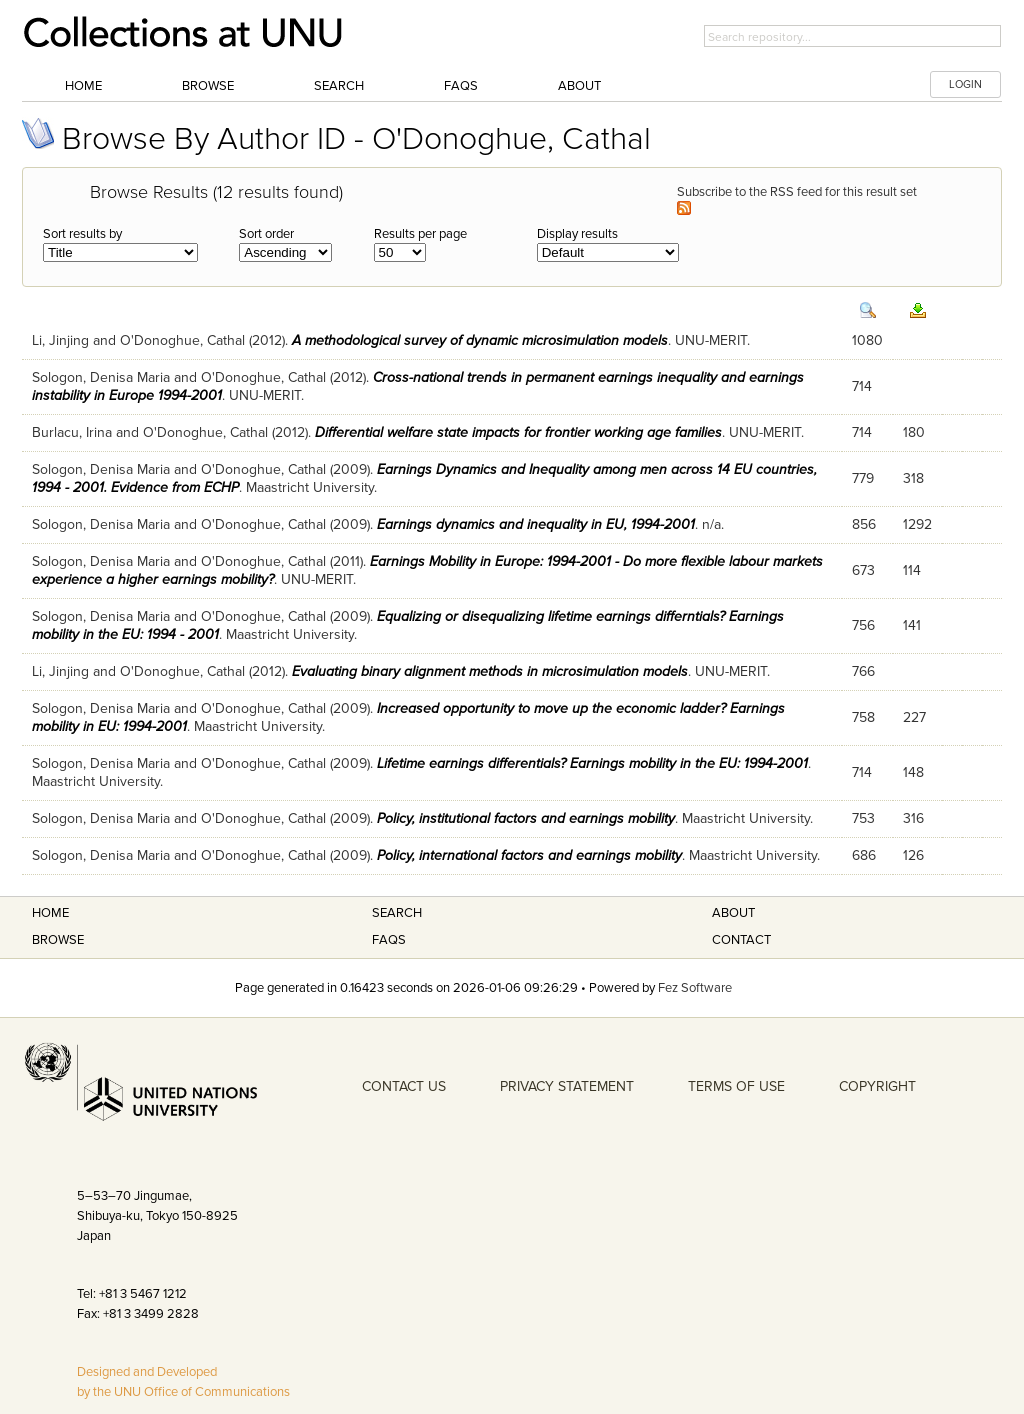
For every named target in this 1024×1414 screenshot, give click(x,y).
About (579, 86)
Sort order (266, 234)
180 (914, 432)
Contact (741, 940)
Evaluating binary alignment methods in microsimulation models (490, 671)
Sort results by (82, 234)
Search (339, 86)
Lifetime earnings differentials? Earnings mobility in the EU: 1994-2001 (592, 763)
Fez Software (695, 988)
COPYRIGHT (877, 1086)
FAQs (461, 86)
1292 (917, 524)
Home (83, 86)
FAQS (389, 940)
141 (912, 625)
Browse (208, 86)
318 (913, 478)
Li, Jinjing (60, 340)
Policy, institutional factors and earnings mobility (526, 818)
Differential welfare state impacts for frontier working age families (518, 432)
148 (913, 772)
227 (914, 717)
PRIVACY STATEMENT (567, 1086)
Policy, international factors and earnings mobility (529, 855)
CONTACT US (404, 1086)
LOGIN (965, 84)
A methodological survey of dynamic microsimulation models (480, 340)
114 (912, 570)
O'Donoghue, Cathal (182, 340)
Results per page (420, 234)
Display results (577, 234)
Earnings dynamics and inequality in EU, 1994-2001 (536, 524)
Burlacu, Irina (72, 432)
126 (913, 855)
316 (913, 818)
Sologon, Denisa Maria (101, 377)
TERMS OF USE (736, 1086)
